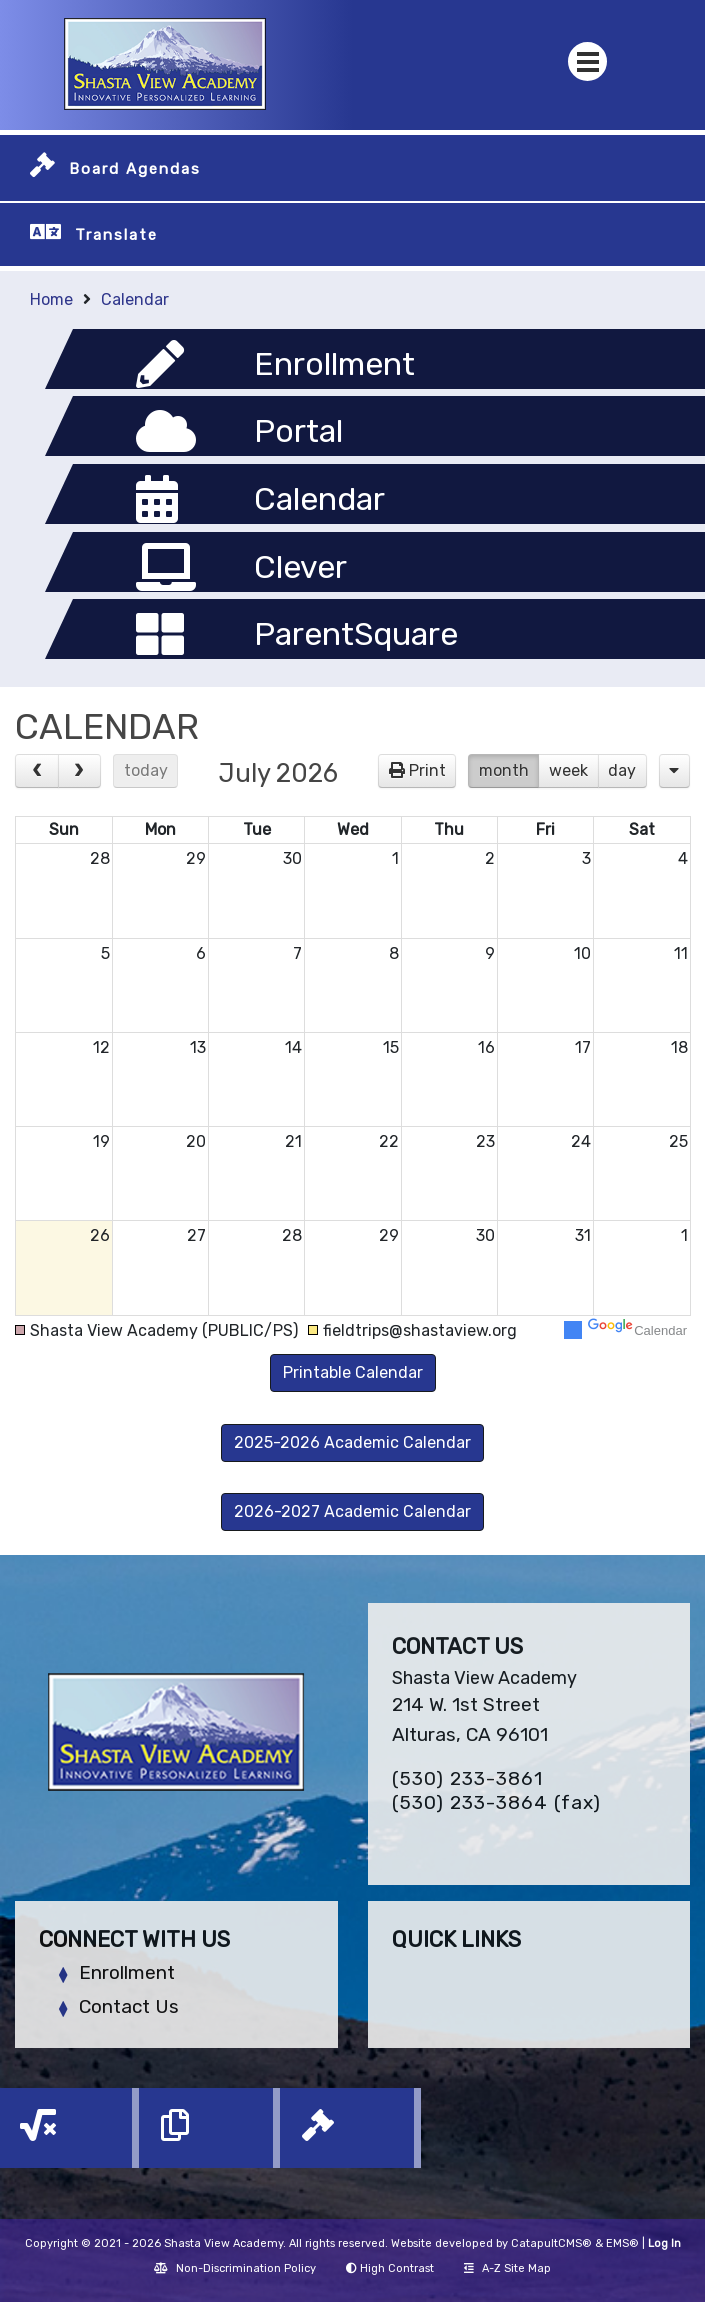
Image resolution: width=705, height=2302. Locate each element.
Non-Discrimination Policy (235, 2268)
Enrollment (127, 1972)
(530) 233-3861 (467, 1778)
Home (51, 299)
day (622, 770)
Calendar (135, 299)
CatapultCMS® (551, 2243)
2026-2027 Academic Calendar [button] (352, 1511)
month (504, 770)
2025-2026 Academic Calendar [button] (352, 1442)
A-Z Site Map (507, 2268)
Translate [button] (116, 235)
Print (427, 770)
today (146, 770)
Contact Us (129, 2006)
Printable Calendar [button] (353, 1372)
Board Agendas (135, 169)
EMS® (622, 2243)
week (568, 770)
